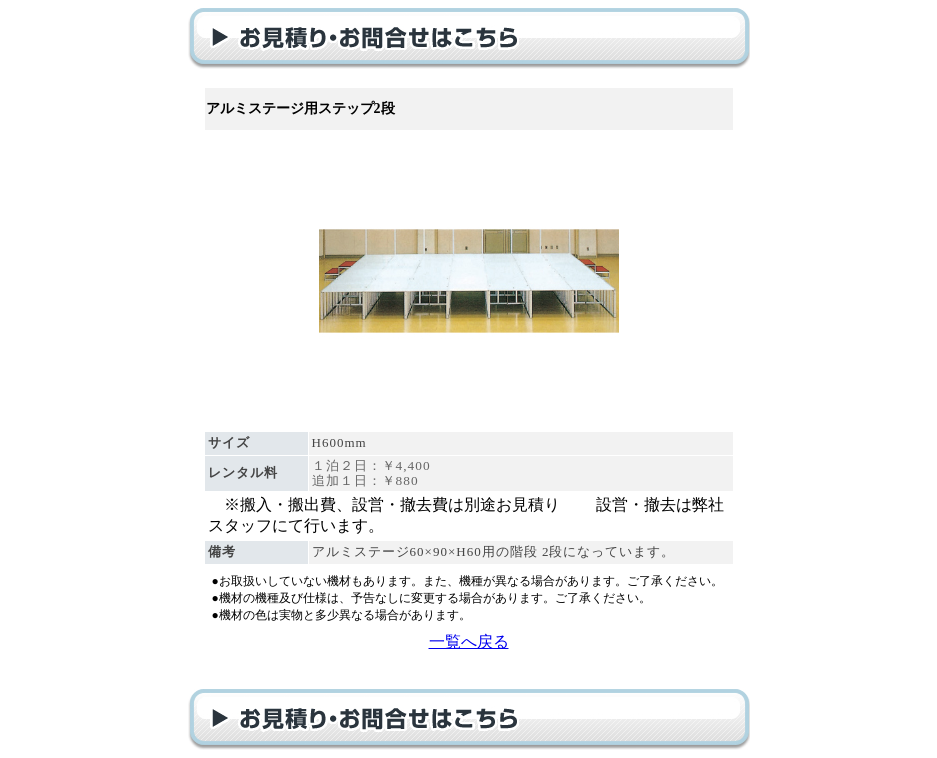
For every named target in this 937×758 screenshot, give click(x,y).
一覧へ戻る (469, 641)
